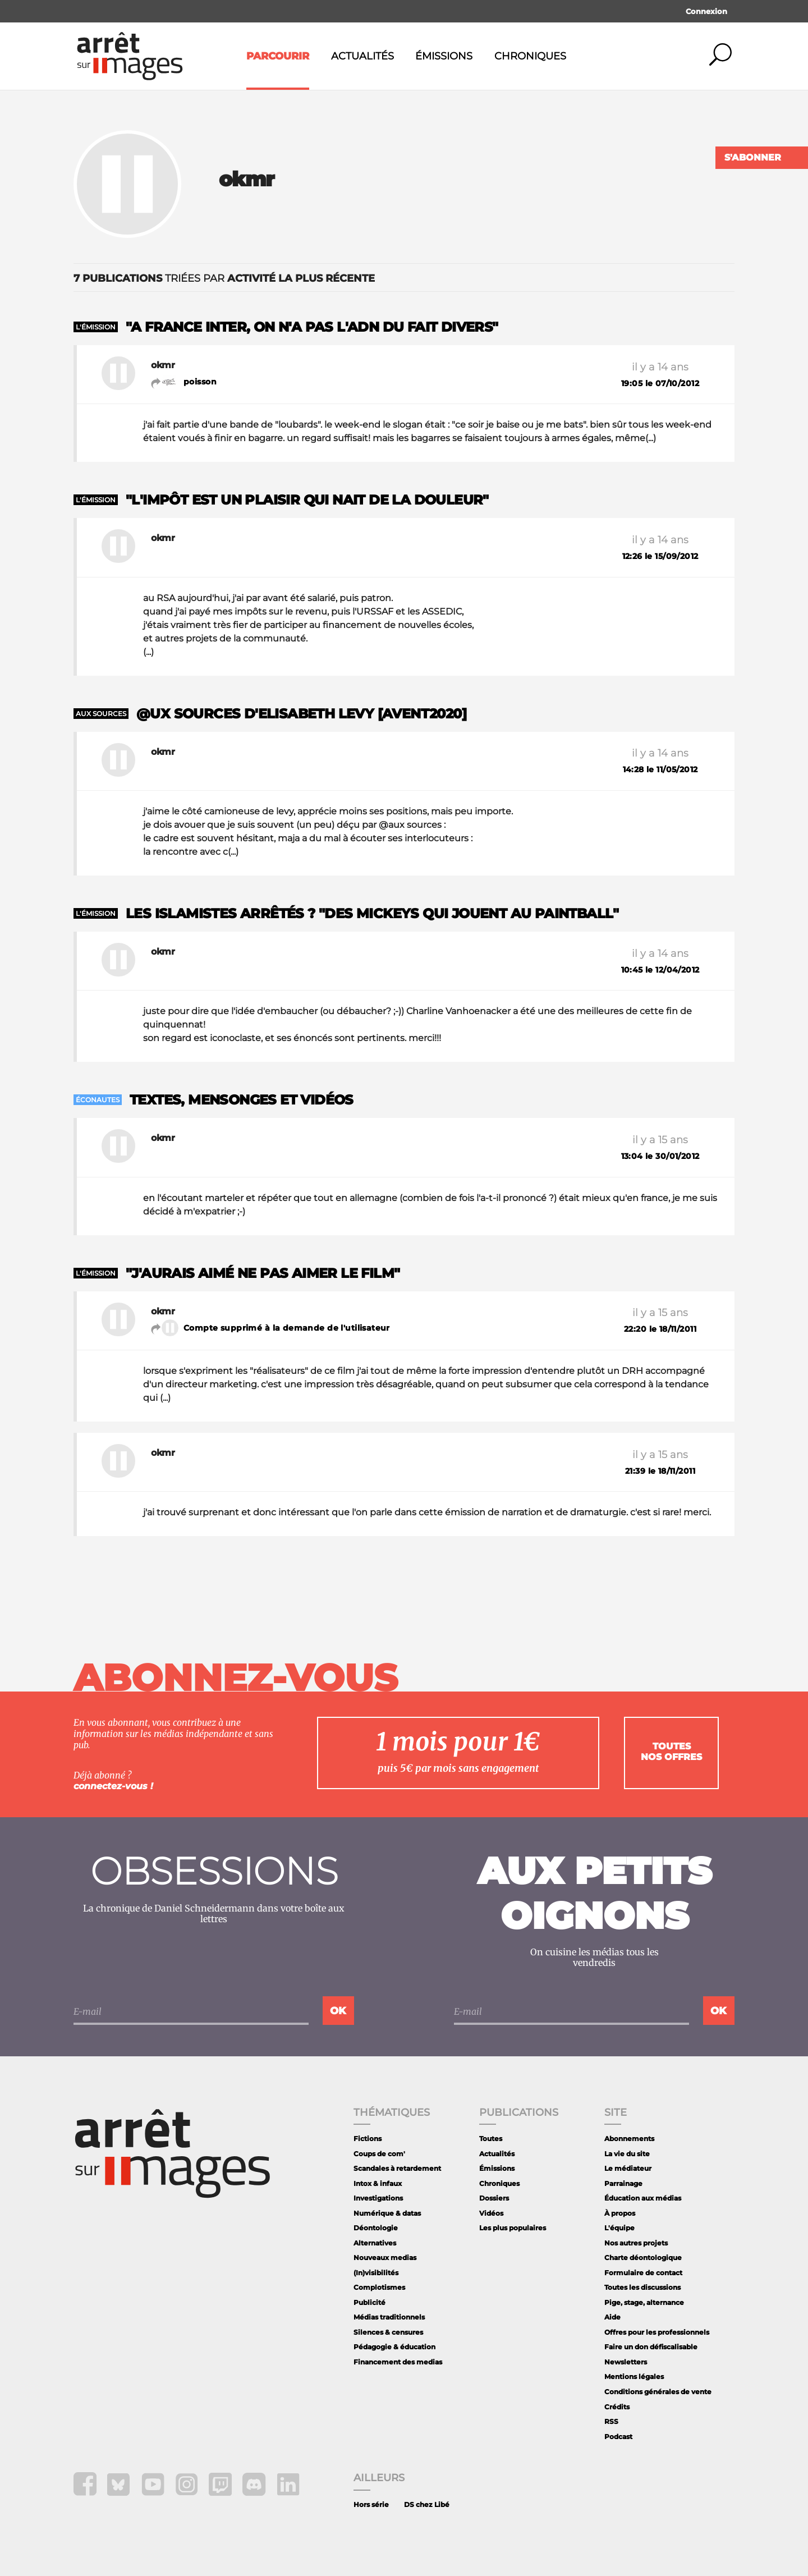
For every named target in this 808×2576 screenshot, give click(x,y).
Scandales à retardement (397, 2168)
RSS (611, 2421)
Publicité (369, 2302)
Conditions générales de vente (657, 2391)
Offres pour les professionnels (656, 2332)
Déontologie (376, 2228)
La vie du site (627, 2153)
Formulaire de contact (643, 2272)
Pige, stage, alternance (644, 2302)
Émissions (443, 56)
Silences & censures (388, 2332)
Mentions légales (634, 2376)
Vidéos (491, 2213)
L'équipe (619, 2228)
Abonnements (629, 2138)
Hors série (371, 2504)
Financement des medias (398, 2362)
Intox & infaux (378, 2183)
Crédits (617, 2407)
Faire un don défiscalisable (650, 2347)
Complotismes (379, 2287)
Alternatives (375, 2243)
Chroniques (530, 56)
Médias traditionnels (389, 2317)
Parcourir (277, 56)
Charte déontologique (643, 2257)
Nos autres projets (636, 2243)
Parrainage (623, 2183)
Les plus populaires (512, 2228)
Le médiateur (627, 2168)
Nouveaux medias (385, 2257)
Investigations (378, 2198)
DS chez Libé (426, 2504)
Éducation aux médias (642, 2198)
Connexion (706, 11)
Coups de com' (379, 2153)
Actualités (362, 56)
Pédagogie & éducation (394, 2347)
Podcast (618, 2436)
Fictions (368, 2138)
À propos (619, 2213)
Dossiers (494, 2198)
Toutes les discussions (642, 2287)
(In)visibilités (376, 2272)
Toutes (490, 2138)
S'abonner (752, 157)
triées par (224, 278)
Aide (612, 2317)
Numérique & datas (387, 2213)
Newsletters (625, 2362)
